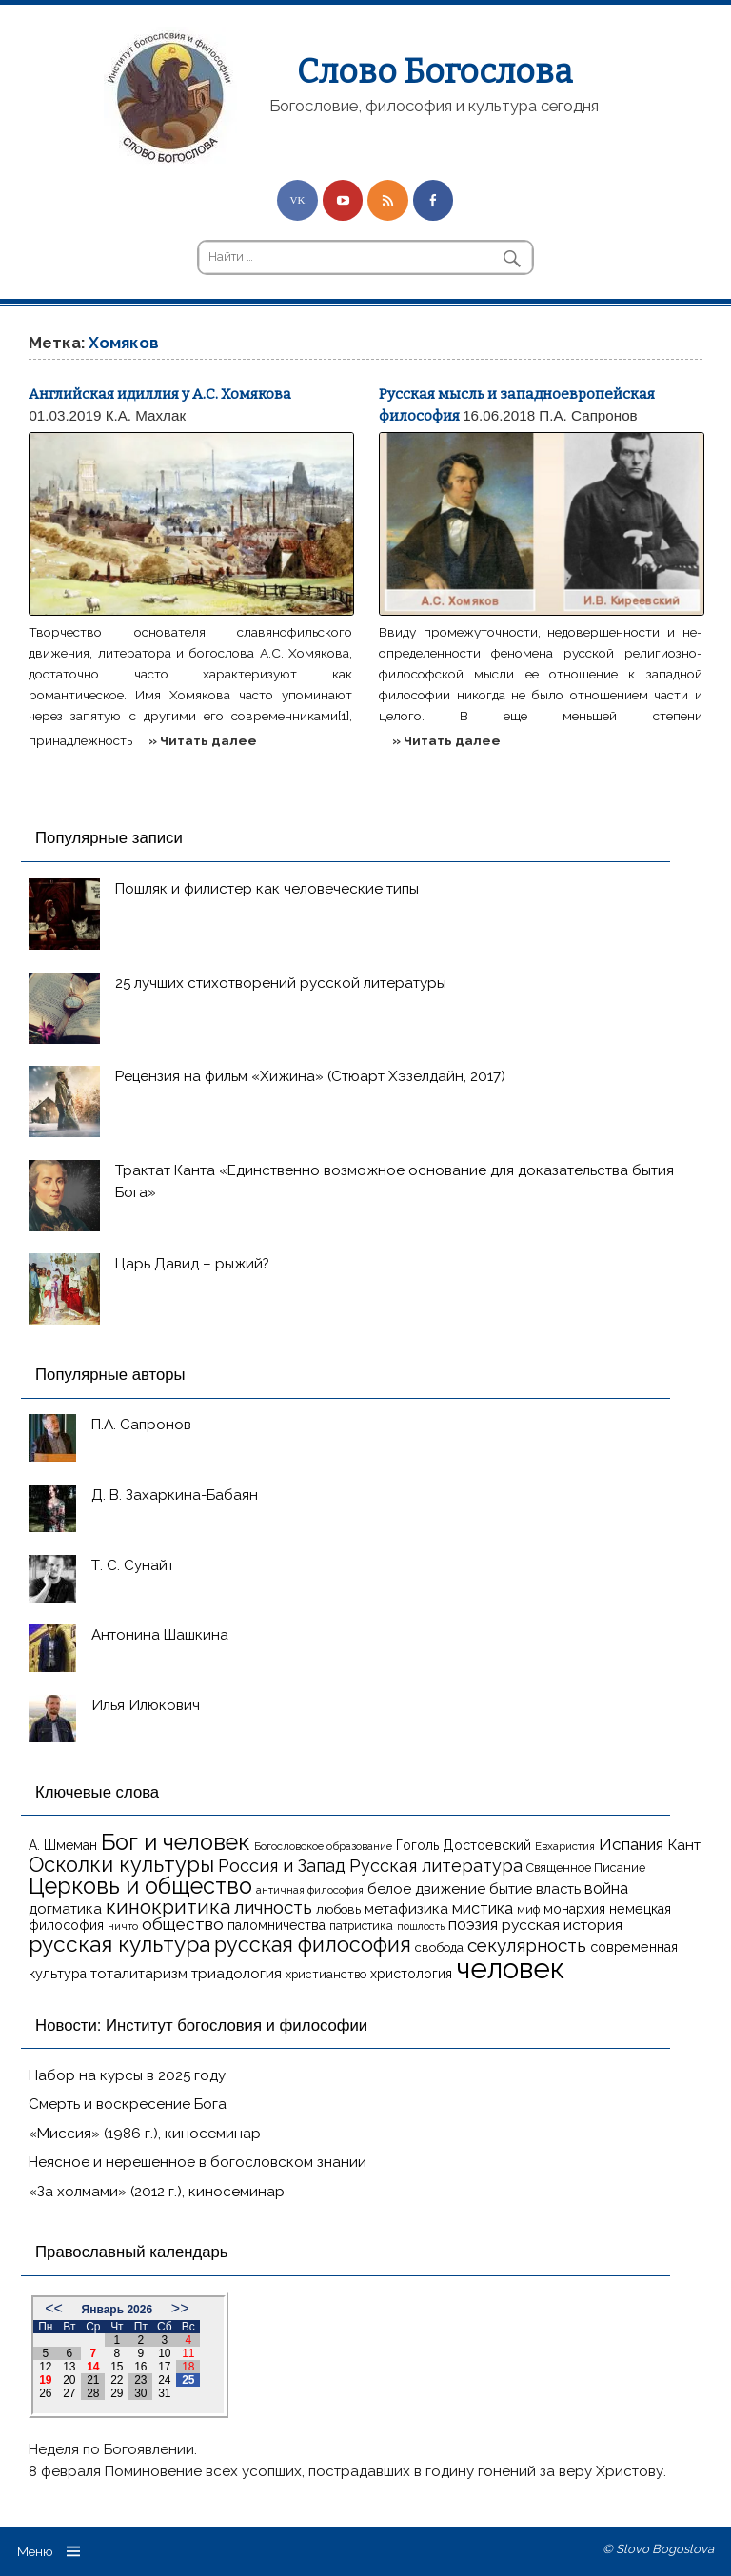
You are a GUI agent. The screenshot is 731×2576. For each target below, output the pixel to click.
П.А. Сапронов (588, 415)
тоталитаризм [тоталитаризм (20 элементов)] (139, 1973)
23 (140, 2380)
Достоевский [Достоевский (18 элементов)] (487, 1845)
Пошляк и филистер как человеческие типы (267, 888)
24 (164, 2380)
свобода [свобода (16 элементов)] (439, 1947)
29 (116, 2393)
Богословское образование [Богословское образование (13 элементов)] (323, 1846)
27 (69, 2393)
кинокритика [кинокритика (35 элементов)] (168, 1907)
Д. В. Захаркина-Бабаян (174, 1495)
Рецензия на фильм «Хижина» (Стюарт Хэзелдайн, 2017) (310, 1076)
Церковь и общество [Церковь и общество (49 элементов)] (140, 1885)
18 (188, 2366)
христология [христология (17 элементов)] (411, 1973)
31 (164, 2393)
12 (45, 2366)
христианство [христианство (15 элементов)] (326, 1974)
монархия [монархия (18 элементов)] (574, 1909)
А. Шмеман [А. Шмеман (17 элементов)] (63, 1845)
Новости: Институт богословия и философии (201, 2025)
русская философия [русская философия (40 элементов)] (312, 1945)
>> (180, 2308)
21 (93, 2380)
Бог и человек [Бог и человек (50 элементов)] (175, 1842)
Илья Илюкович (145, 1705)
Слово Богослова (434, 71)
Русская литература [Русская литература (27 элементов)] (436, 1866)
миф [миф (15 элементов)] (528, 1909)
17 (164, 2366)
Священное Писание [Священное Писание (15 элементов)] (585, 1867)
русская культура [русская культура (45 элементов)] (119, 1944)
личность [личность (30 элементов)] (273, 1907)
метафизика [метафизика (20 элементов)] (406, 1908)
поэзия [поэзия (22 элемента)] (473, 1925)
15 (116, 2366)
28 (93, 2393)
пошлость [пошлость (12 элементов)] (421, 1926)
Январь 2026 (117, 2309)
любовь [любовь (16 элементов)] (338, 1909)
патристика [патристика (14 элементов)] (361, 1926)
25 (188, 2380)
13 (69, 2366)
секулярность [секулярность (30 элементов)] (526, 1945)
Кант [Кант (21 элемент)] (684, 1845)
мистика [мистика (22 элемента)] (482, 1908)
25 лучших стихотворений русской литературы (280, 983)
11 (188, 2353)
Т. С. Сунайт (132, 1565)
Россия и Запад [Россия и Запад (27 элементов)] (282, 1866)
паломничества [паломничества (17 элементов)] (276, 1925)
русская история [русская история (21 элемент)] (562, 1925)
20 (69, 2380)
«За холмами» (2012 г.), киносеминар (157, 2191)
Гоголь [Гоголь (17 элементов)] (417, 1845)
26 (45, 2393)
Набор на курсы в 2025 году (127, 2075)
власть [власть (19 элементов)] (558, 1888)
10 (164, 2353)
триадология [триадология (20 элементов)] (236, 1973)
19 (45, 2380)
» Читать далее (202, 740)
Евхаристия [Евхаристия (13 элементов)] (565, 1846)
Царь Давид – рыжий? (192, 1263)
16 (140, 2366)
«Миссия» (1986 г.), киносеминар (145, 2133)
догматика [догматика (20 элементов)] (65, 1908)
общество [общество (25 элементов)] (183, 1924)
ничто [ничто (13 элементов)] (123, 1926)
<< (54, 2308)
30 (140, 2393)
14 (93, 2366)
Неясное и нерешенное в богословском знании (197, 2162)
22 (116, 2380)
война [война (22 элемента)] (606, 1888)
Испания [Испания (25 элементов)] (631, 1844)
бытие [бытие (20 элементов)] (510, 1889)
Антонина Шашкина (159, 1634)
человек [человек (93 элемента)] (510, 1968)
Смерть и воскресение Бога (128, 2104)
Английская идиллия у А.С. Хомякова (160, 394)
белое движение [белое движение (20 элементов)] (426, 1889)
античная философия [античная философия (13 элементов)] (310, 1890)
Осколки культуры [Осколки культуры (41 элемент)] (121, 1865)
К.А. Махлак (146, 415)
